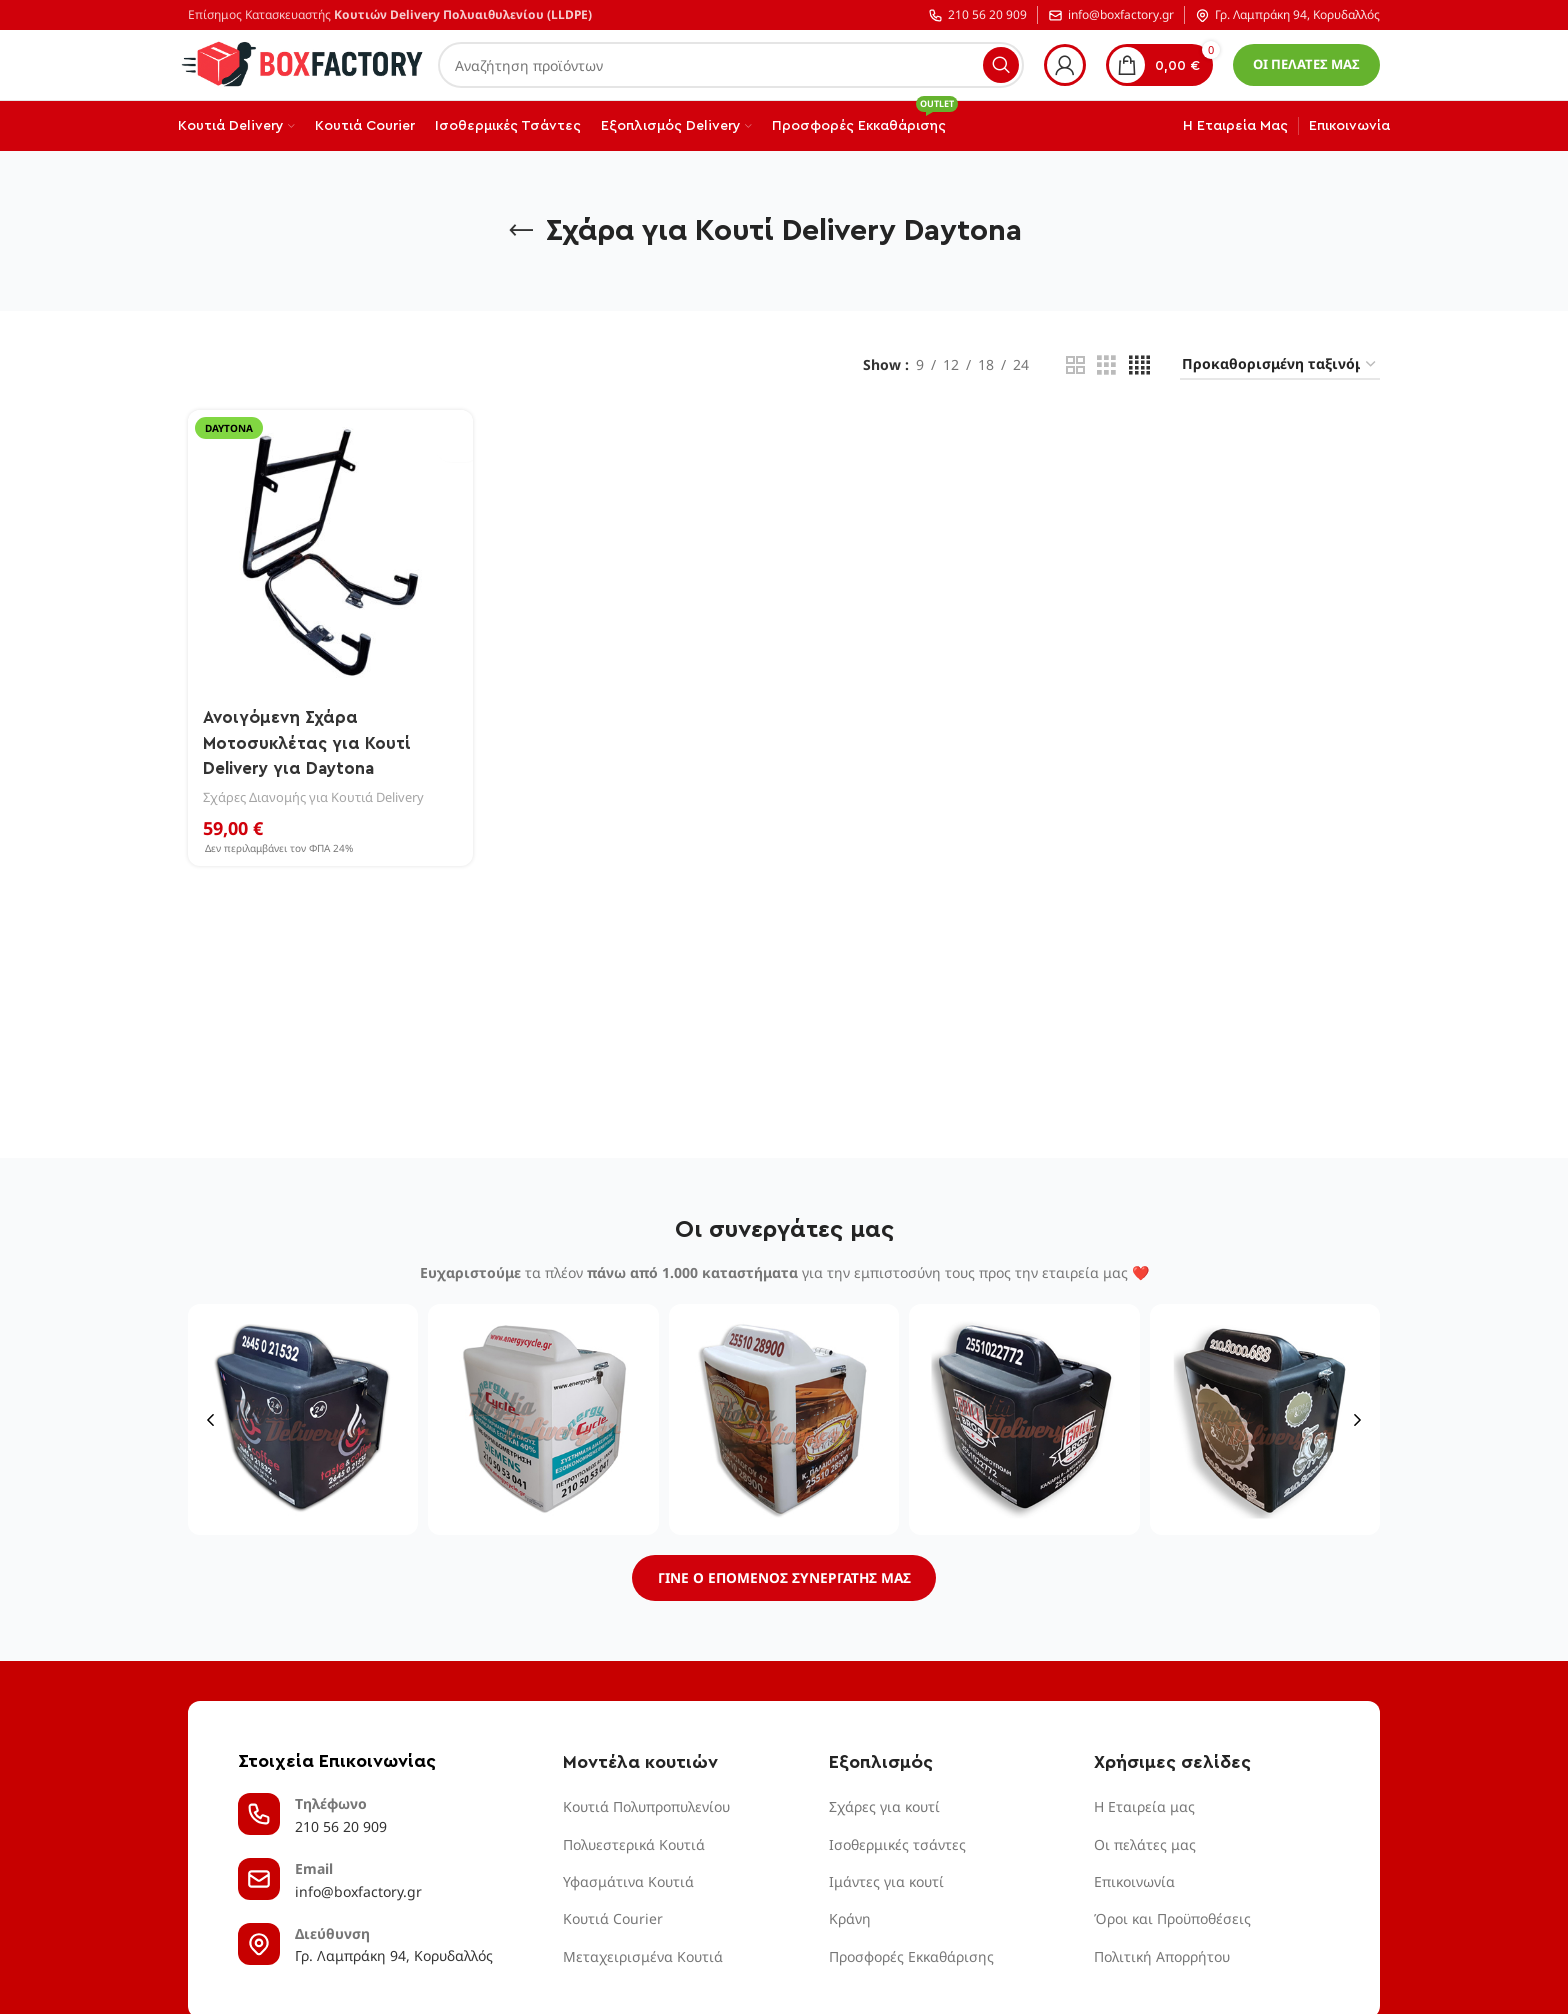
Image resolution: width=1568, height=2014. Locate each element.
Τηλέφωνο (331, 1805)
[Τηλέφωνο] (259, 1816)
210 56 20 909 (977, 15)
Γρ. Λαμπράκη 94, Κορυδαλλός (1287, 15)
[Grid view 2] (1075, 365)
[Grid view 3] (1106, 365)
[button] (210, 1419)
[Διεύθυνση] (259, 1946)
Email (314, 1870)
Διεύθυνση (332, 1935)
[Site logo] (303, 63)
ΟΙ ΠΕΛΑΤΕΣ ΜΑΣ (1306, 64)
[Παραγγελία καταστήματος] (1280, 365)
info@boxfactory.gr (1111, 15)
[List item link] (681, 1809)
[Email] (259, 1881)
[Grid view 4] (1139, 365)
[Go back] (521, 231)
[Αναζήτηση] (731, 65)
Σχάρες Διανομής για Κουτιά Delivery (316, 795)
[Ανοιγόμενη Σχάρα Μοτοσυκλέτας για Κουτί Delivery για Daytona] (329, 551)
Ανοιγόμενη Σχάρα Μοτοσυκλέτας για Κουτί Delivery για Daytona (311, 741)
